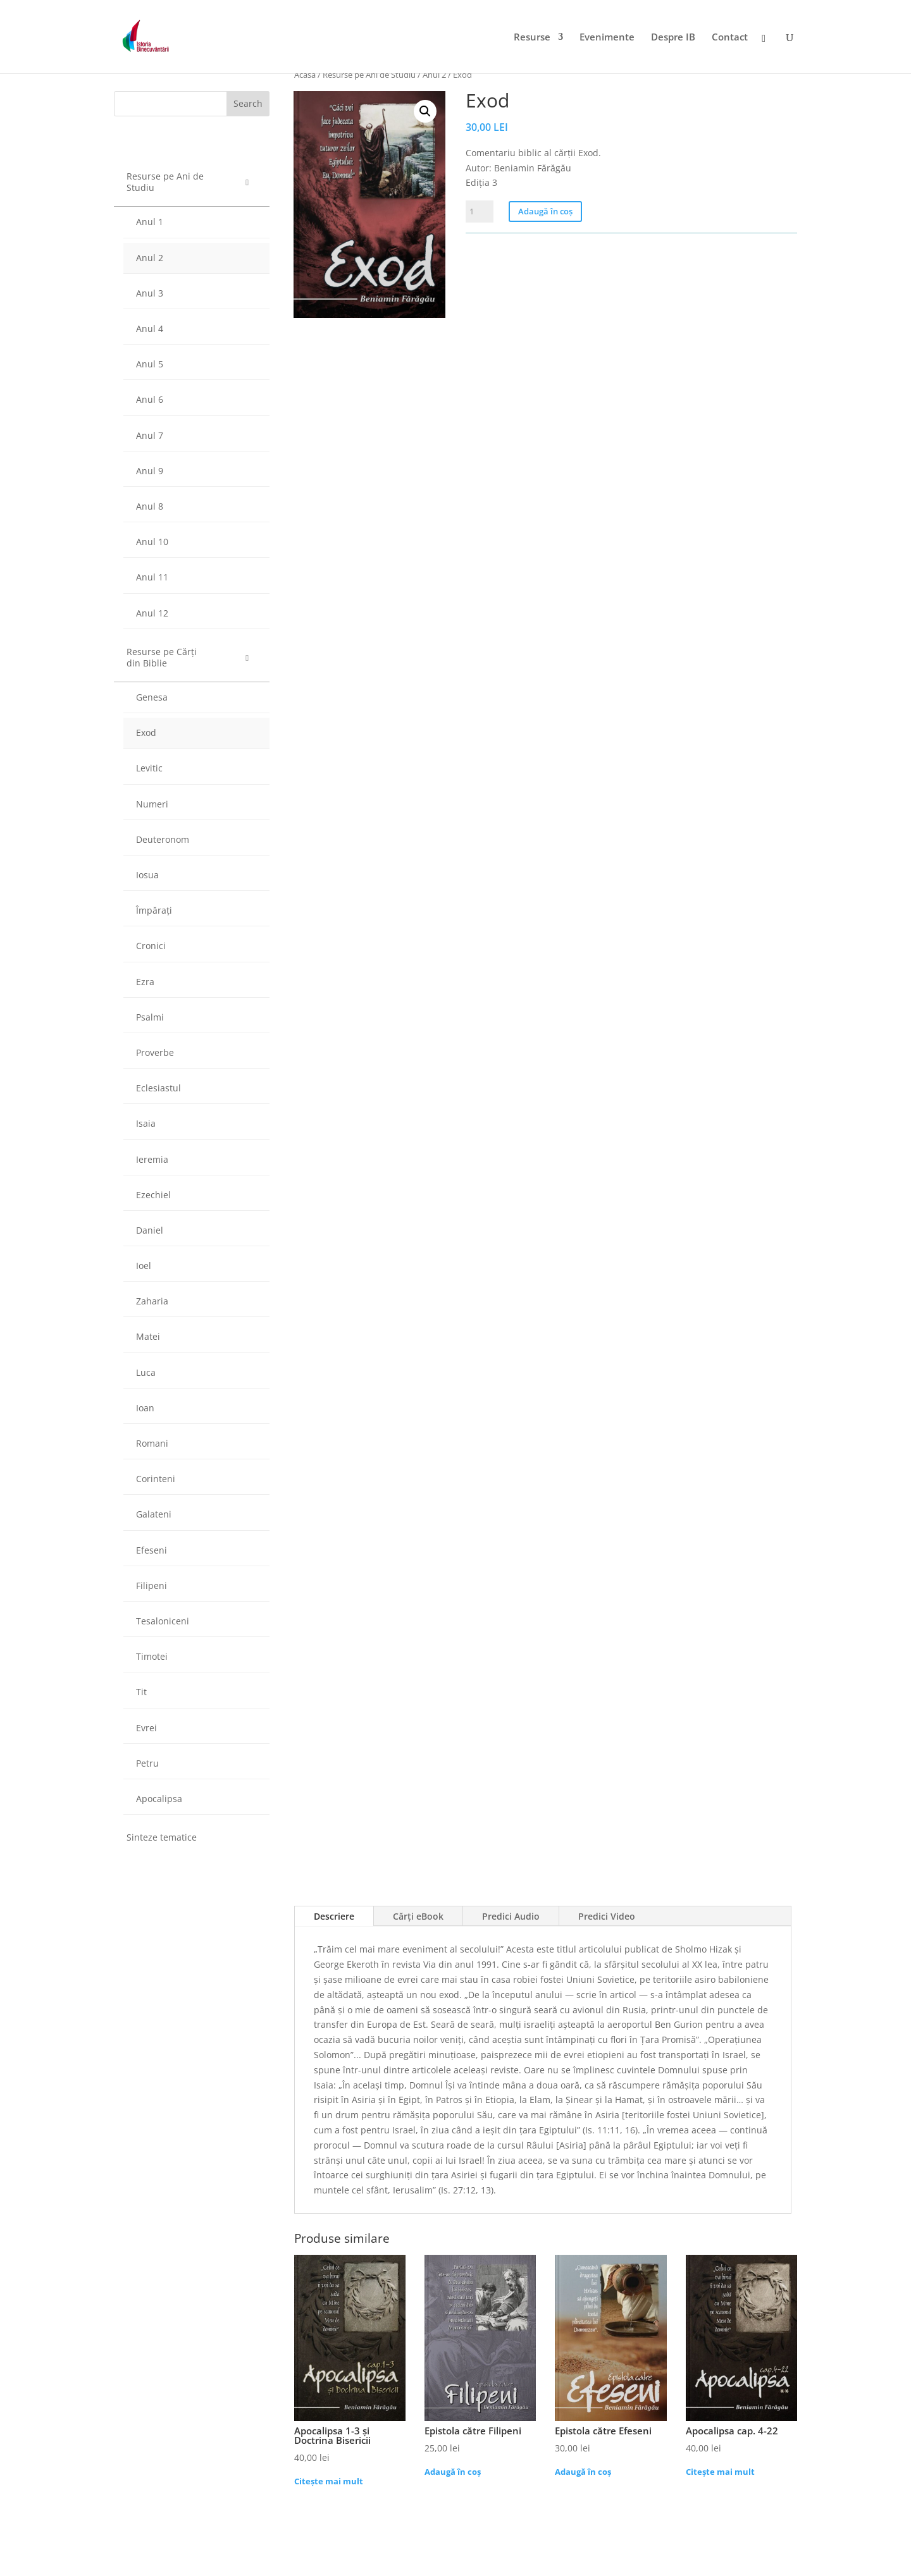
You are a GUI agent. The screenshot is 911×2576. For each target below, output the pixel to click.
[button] (425, 111)
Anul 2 (434, 74)
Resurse (532, 37)
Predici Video (606, 1916)
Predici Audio (511, 1916)
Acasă (305, 74)
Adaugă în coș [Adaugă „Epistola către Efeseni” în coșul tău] (583, 2471)
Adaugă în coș (545, 211)
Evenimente (607, 37)
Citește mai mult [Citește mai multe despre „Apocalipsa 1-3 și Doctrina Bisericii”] (328, 2481)
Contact (730, 37)
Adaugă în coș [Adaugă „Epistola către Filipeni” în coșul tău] (453, 2471)
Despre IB (673, 37)
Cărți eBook (418, 1916)
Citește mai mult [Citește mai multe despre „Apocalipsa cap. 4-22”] (720, 2471)
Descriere (334, 1916)
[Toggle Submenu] (247, 182)
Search (248, 103)
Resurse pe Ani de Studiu (369, 74)
